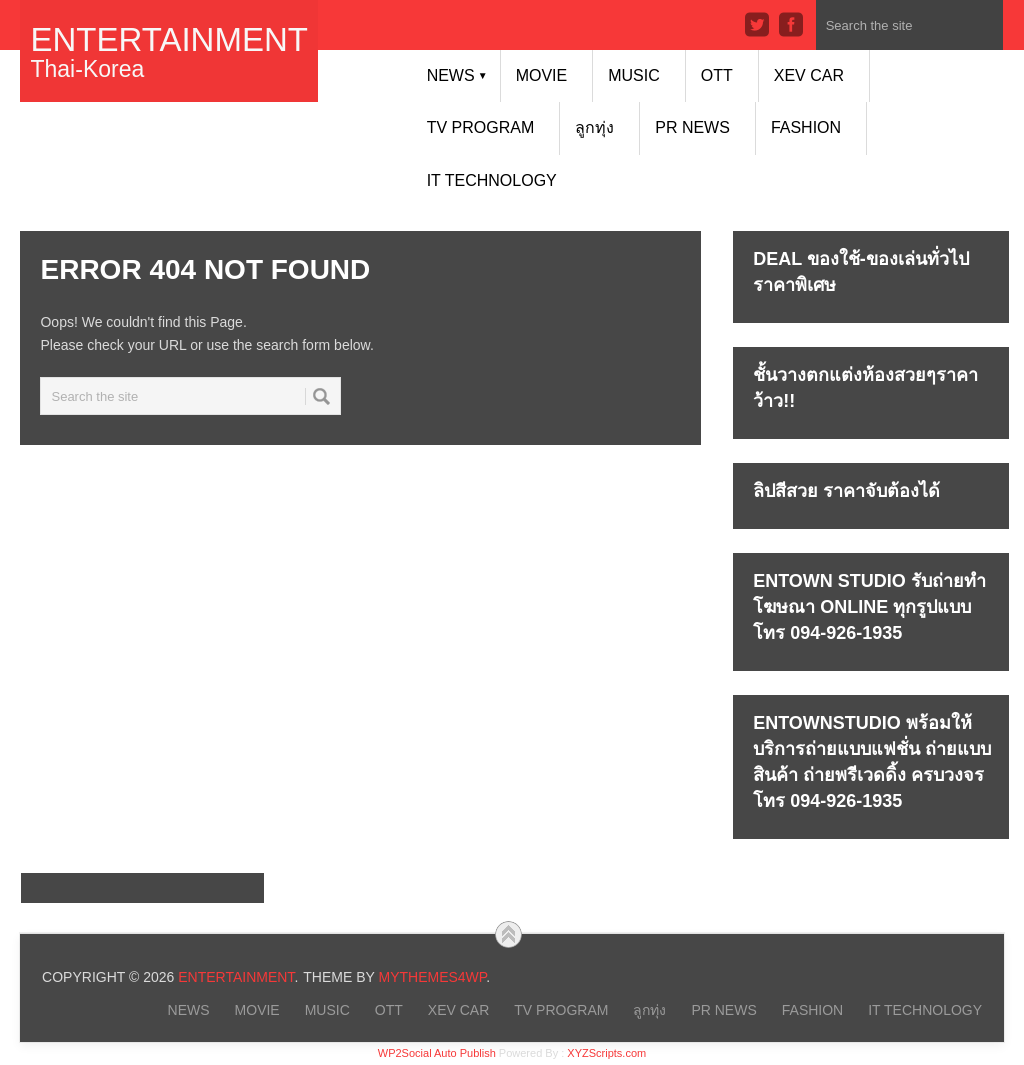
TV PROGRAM (481, 127)
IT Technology (492, 180)
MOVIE (542, 75)
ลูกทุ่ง (594, 127)
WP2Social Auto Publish (437, 1053)
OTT (717, 75)
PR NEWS (692, 127)
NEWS (457, 75)
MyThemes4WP (432, 977)
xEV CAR (809, 75)
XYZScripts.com (606, 1053)
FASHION (806, 127)
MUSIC (634, 75)
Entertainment (168, 39)
